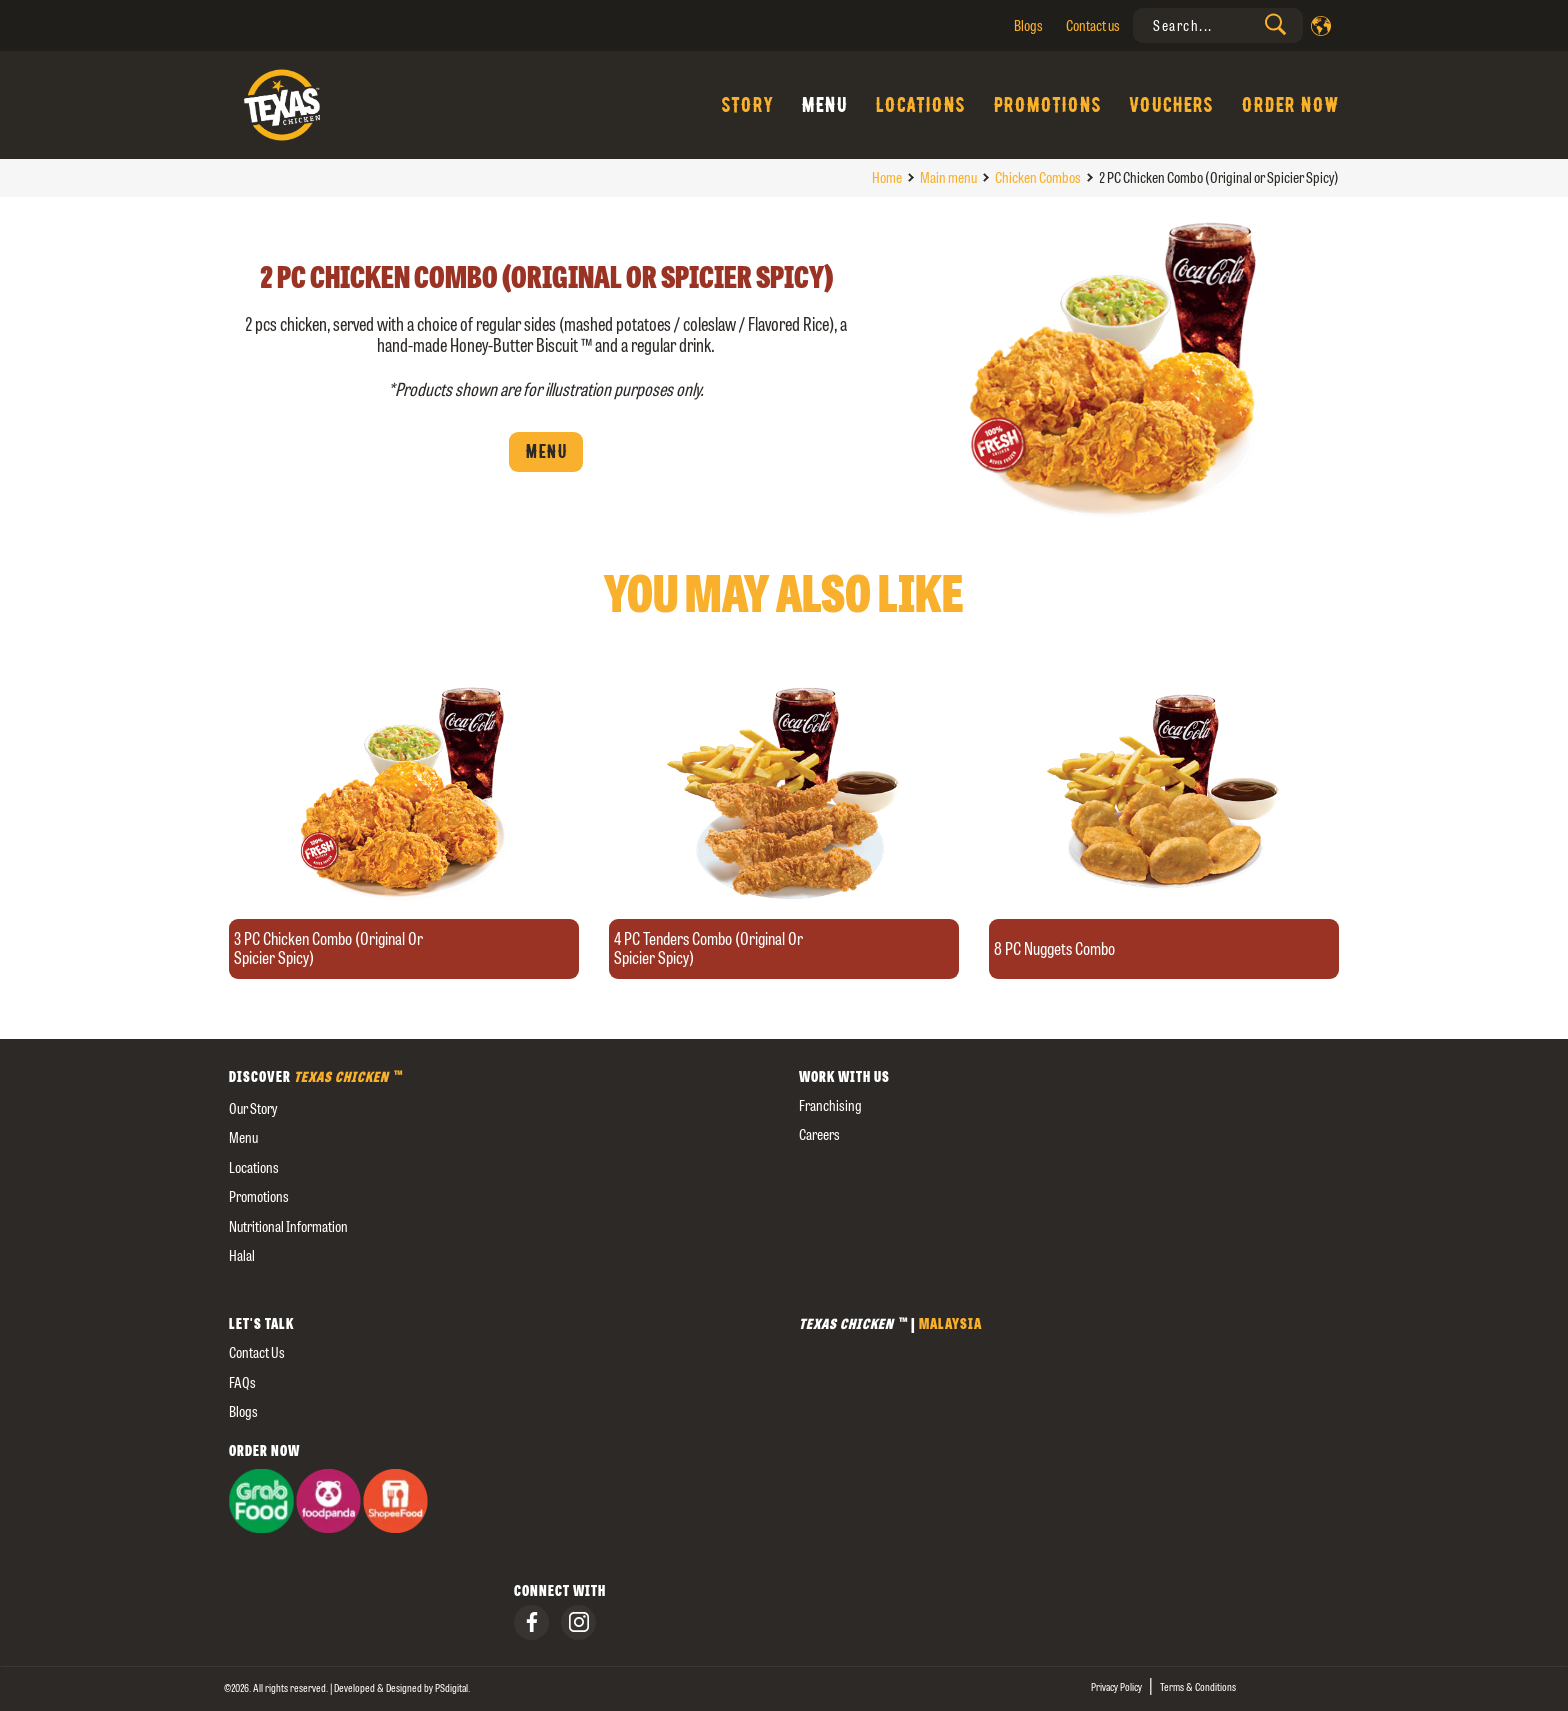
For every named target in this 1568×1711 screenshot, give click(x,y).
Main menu (948, 177)
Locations (920, 105)
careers (819, 1134)
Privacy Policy (1116, 1687)
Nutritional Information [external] (288, 1226)
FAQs (242, 1382)
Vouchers (1171, 105)
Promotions (1047, 105)
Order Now (1290, 105)
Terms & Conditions (1198, 1687)
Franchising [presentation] (830, 1105)
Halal (242, 1255)
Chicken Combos (1038, 177)
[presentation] (1218, 25)
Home (887, 177)
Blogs (1028, 25)
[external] (499, 1286)
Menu (824, 105)
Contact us (1093, 25)
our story (253, 1108)
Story (747, 105)
